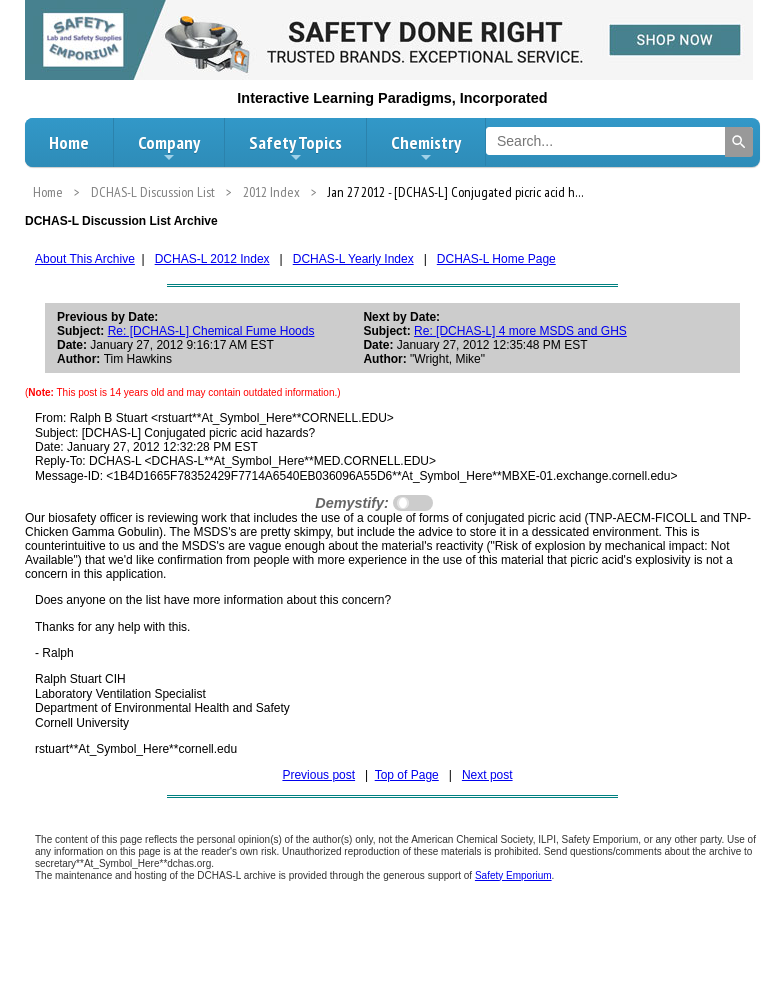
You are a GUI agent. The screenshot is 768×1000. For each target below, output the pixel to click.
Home (69, 142)
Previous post (318, 775)
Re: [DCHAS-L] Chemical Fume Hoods (211, 331)
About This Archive (85, 259)
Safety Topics (295, 148)
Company (169, 148)
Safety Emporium (513, 875)
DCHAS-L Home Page (496, 259)
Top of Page (407, 775)
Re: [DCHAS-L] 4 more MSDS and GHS (520, 331)
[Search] (739, 142)
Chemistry (426, 148)
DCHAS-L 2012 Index (212, 259)
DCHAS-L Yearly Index (353, 259)
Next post (487, 775)
